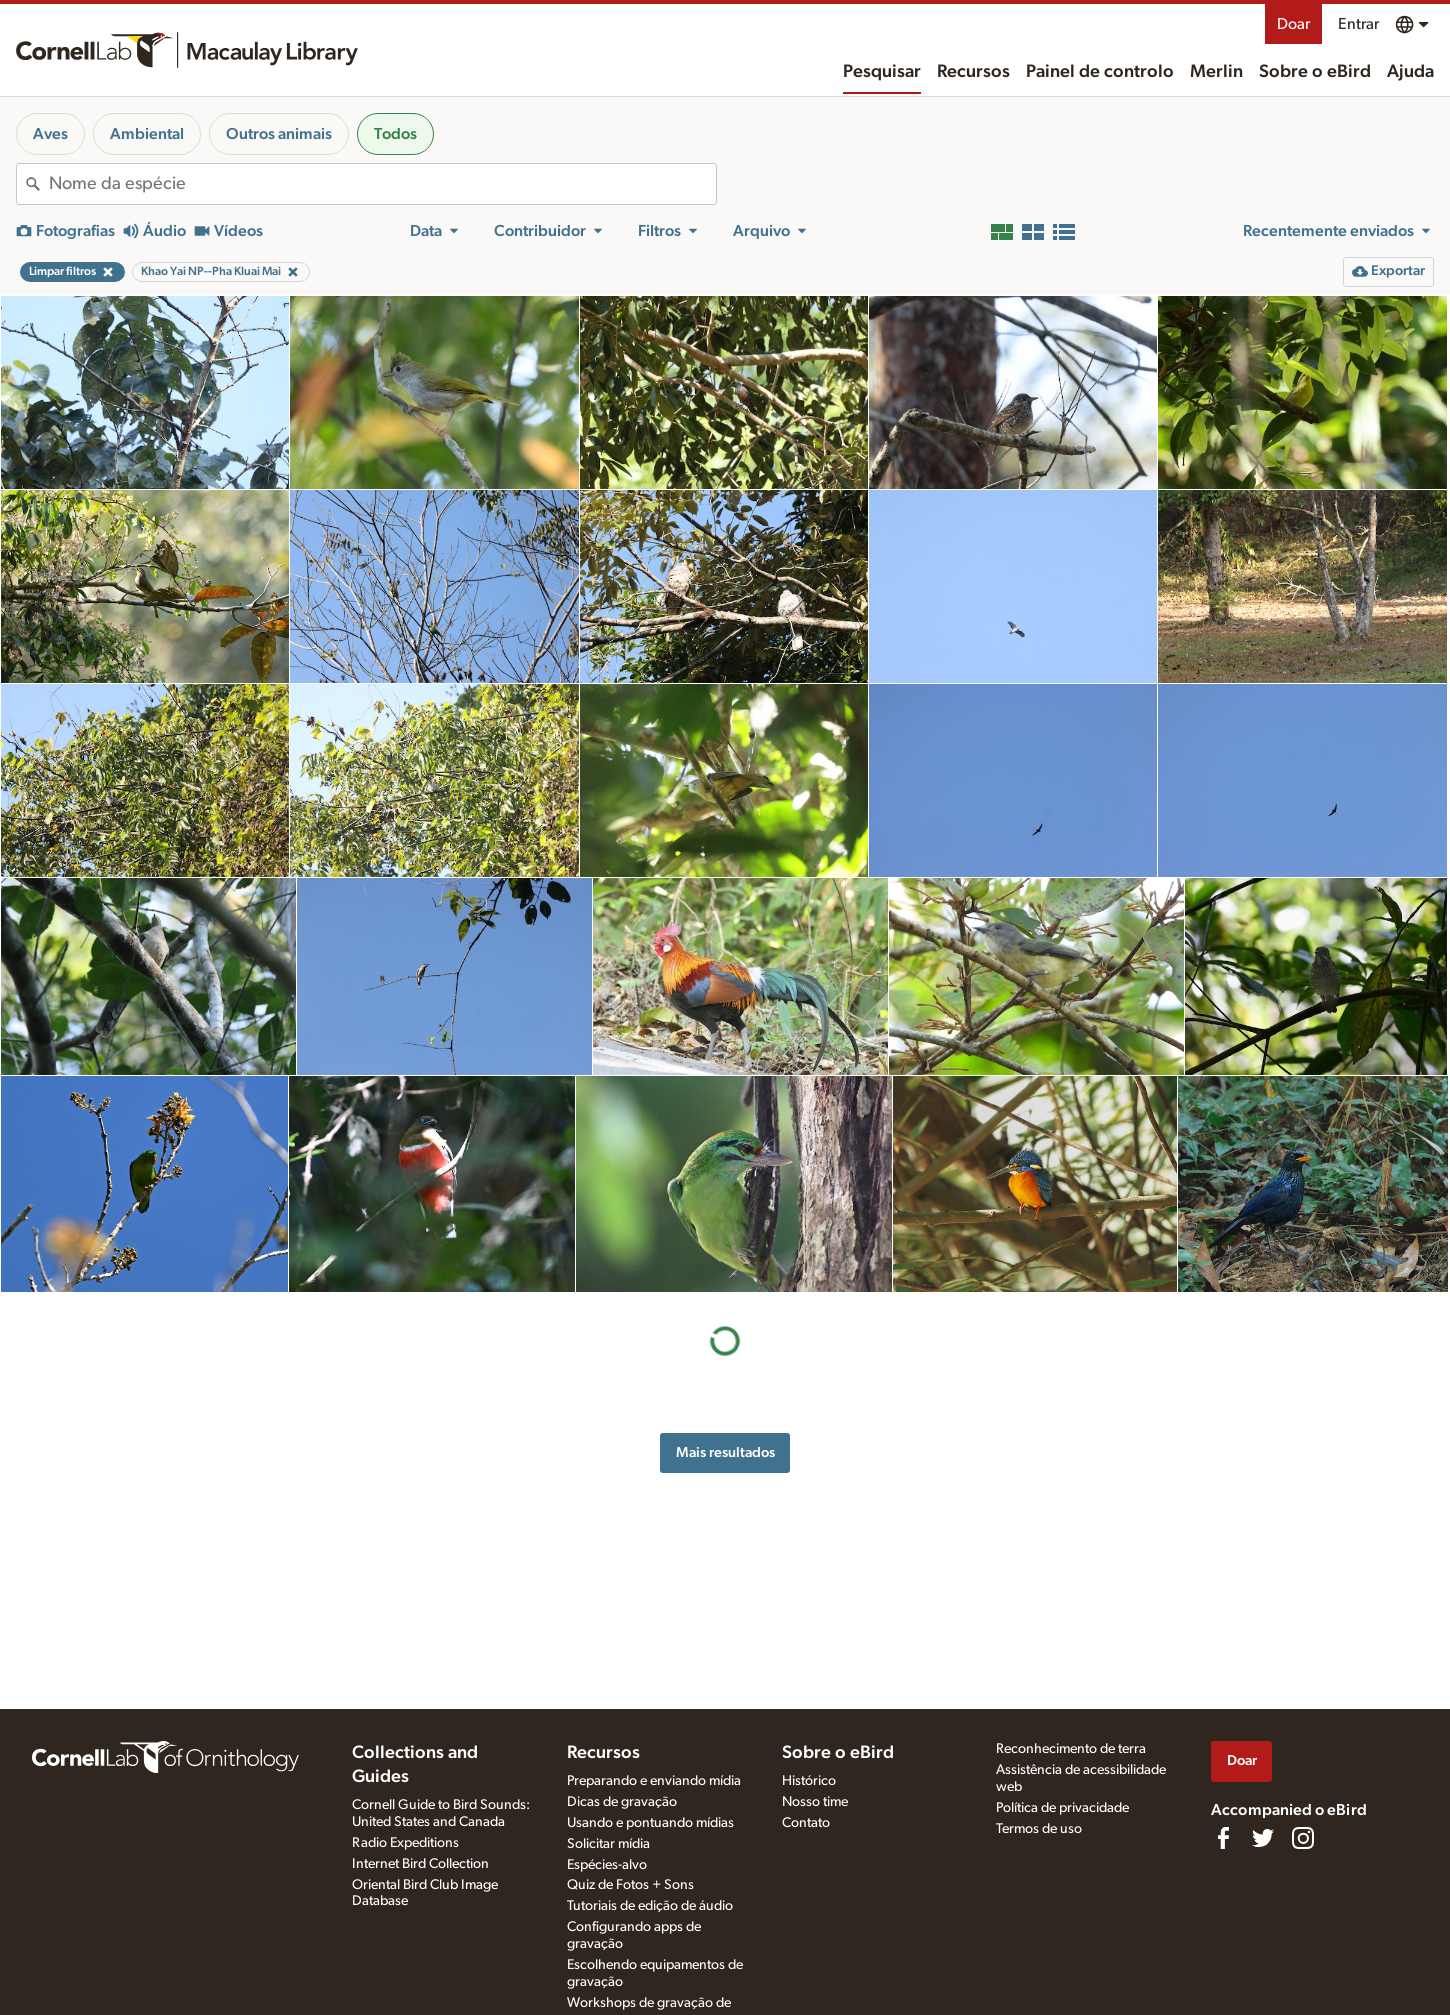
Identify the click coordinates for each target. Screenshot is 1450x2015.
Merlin (1216, 72)
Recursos (973, 72)
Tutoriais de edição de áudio (650, 1906)
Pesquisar (882, 72)
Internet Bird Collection (420, 1864)
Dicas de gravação (622, 1802)
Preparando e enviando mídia (654, 1781)
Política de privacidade (1062, 1808)
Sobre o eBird (1315, 72)
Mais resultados (725, 1452)
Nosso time (815, 1802)
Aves (50, 134)
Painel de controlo (1100, 72)
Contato (806, 1823)
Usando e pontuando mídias (650, 1823)
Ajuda (1410, 72)
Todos (395, 134)
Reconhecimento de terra (1071, 1749)
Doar (1293, 24)
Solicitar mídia (608, 1844)
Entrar (1358, 24)
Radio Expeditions (405, 1843)
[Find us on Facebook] (1223, 1838)
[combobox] (382, 184)
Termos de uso (1039, 1829)
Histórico (809, 1781)
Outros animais (279, 134)
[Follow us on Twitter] (1263, 1838)
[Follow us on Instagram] (1303, 1838)
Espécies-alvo (607, 1865)
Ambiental (147, 134)
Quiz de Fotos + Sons (630, 1885)
